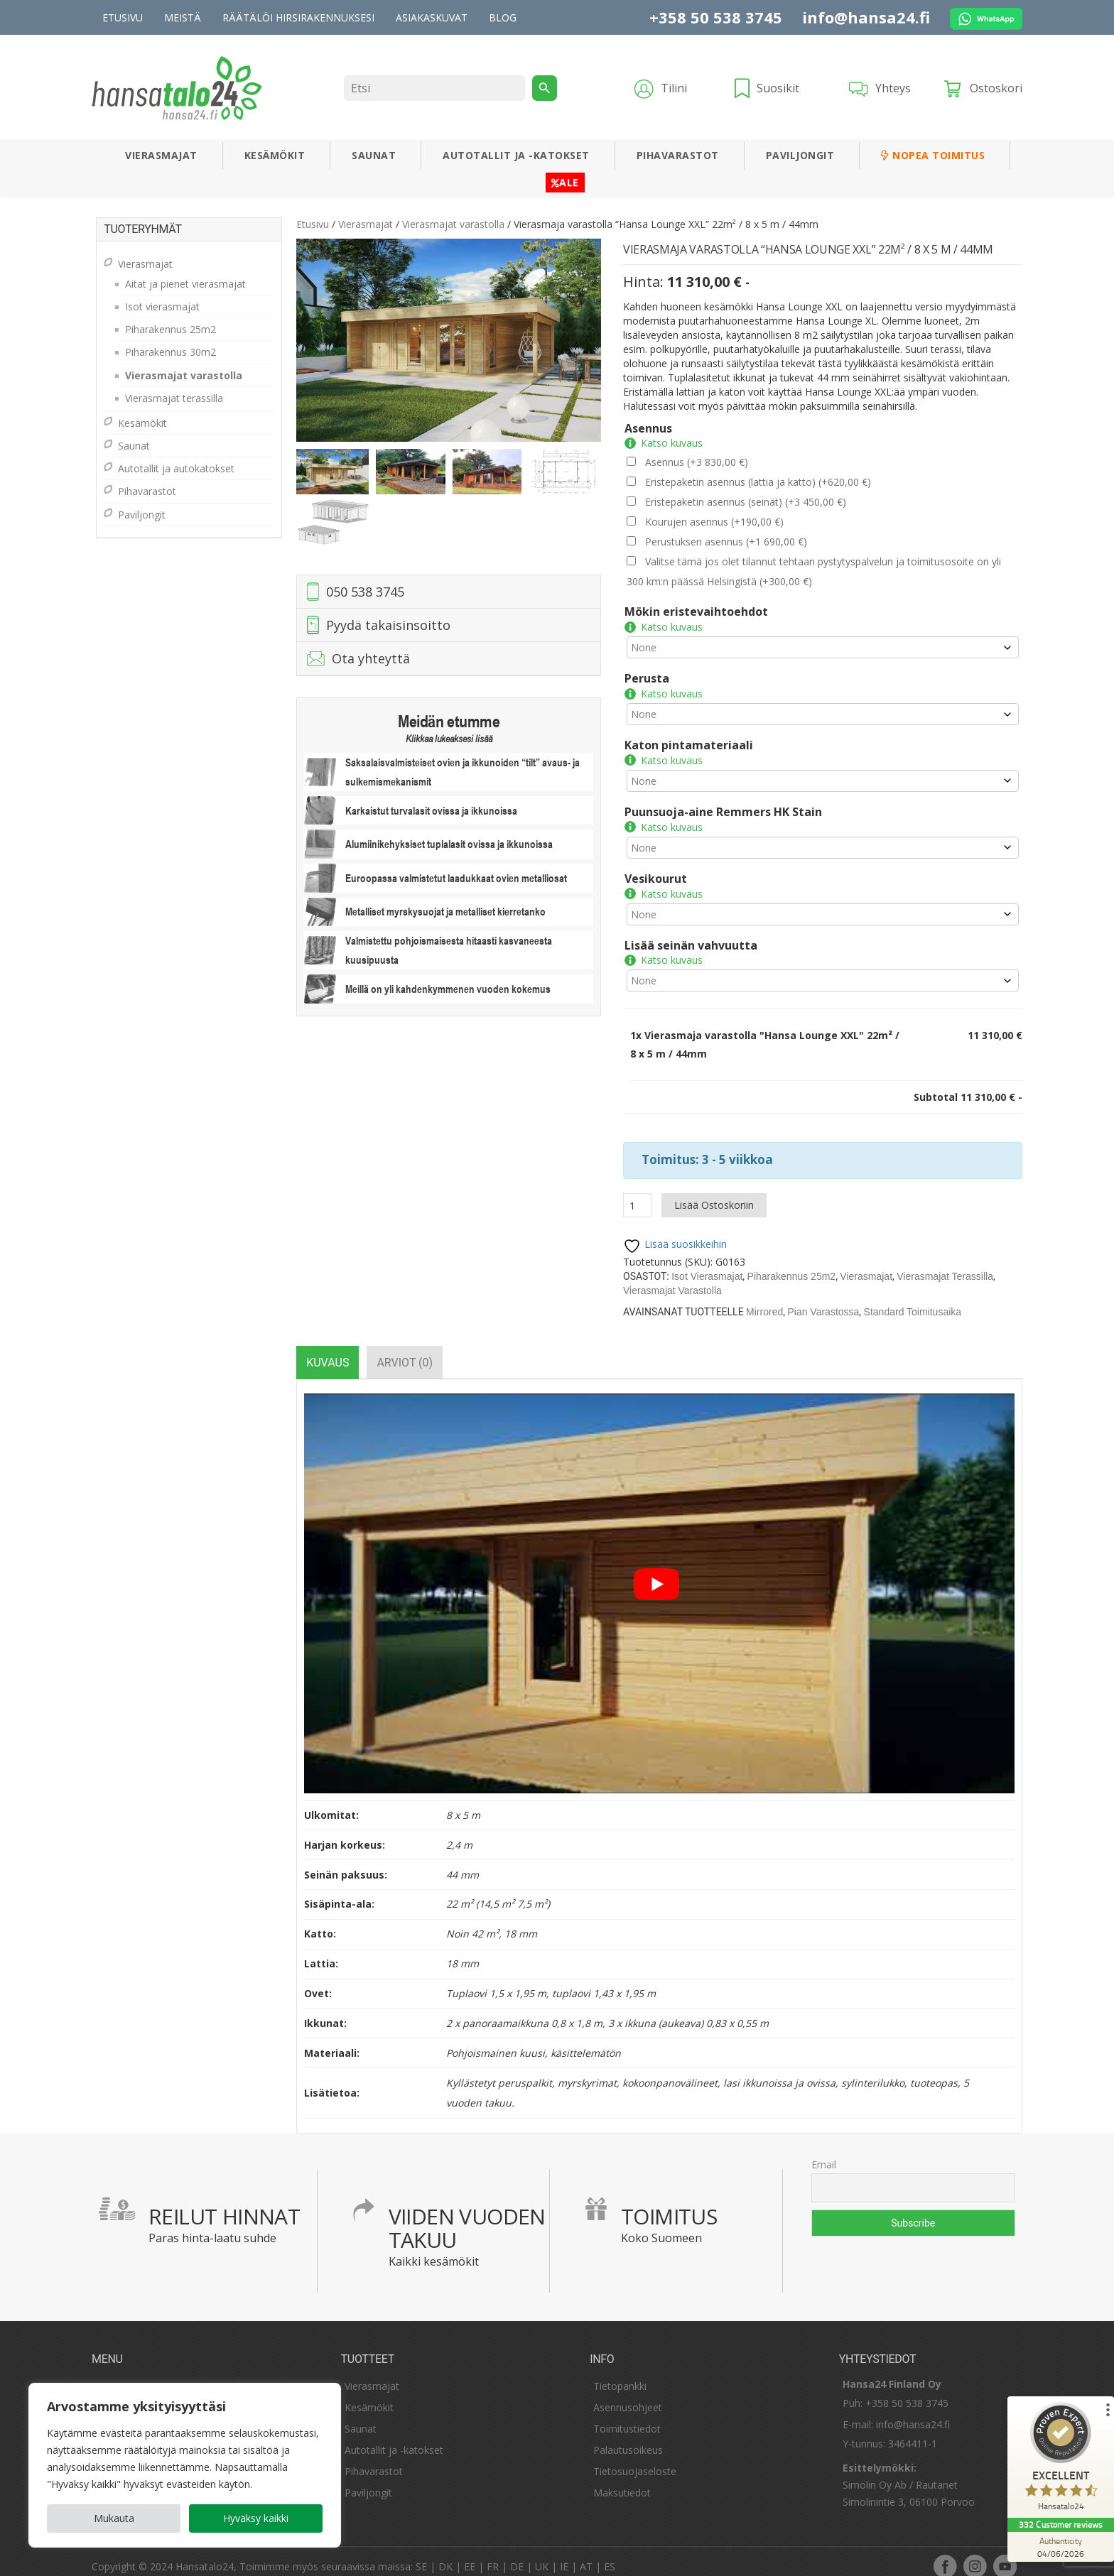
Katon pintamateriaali (688, 741)
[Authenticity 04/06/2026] (1060, 2547)
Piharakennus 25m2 (791, 1263)
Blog (503, 17)
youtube (1005, 2553)
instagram (975, 2553)
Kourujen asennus (714, 521)
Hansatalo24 (204, 2553)
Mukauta (114, 2518)
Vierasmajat (161, 155)
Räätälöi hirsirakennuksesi (298, 17)
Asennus (648, 428)
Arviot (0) (405, 1350)
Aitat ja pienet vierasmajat (185, 283)
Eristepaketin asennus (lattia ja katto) (758, 482)
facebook (945, 2553)
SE (421, 2553)
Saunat (374, 155)
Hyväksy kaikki (255, 2518)
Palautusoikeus (628, 2437)
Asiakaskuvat (431, 17)
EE (469, 2553)
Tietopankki (620, 2373)
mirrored (764, 1299)
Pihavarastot (678, 155)
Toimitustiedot (627, 2416)
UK (541, 2553)
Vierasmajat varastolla (453, 224)
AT (586, 2553)
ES (609, 2553)
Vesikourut (655, 870)
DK (445, 2553)
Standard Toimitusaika (912, 1299)
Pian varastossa (823, 1299)
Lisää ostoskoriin (714, 1192)
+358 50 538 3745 (715, 17)
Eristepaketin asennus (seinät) (745, 502)
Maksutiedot (622, 2480)
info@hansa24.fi (866, 17)
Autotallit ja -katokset (516, 155)
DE (517, 2553)
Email (823, 2151)
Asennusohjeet (627, 2394)
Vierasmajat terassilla (945, 1263)
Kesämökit (274, 155)
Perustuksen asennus (726, 541)
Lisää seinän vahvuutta (690, 934)
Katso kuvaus (672, 443)
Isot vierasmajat (706, 1263)
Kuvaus (327, 1350)
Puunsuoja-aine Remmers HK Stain (723, 805)
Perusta (646, 676)
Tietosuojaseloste (634, 2458)
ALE (565, 182)
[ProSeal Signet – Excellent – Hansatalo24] (1060, 2460)
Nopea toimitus (933, 155)
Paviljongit (800, 155)
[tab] (327, 1349)
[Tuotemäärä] (637, 1192)
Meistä (182, 17)
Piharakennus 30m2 (170, 352)
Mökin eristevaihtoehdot (696, 611)
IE (564, 2553)
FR (493, 2553)
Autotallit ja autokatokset (176, 468)
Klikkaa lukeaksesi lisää (449, 738)
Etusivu (122, 17)
